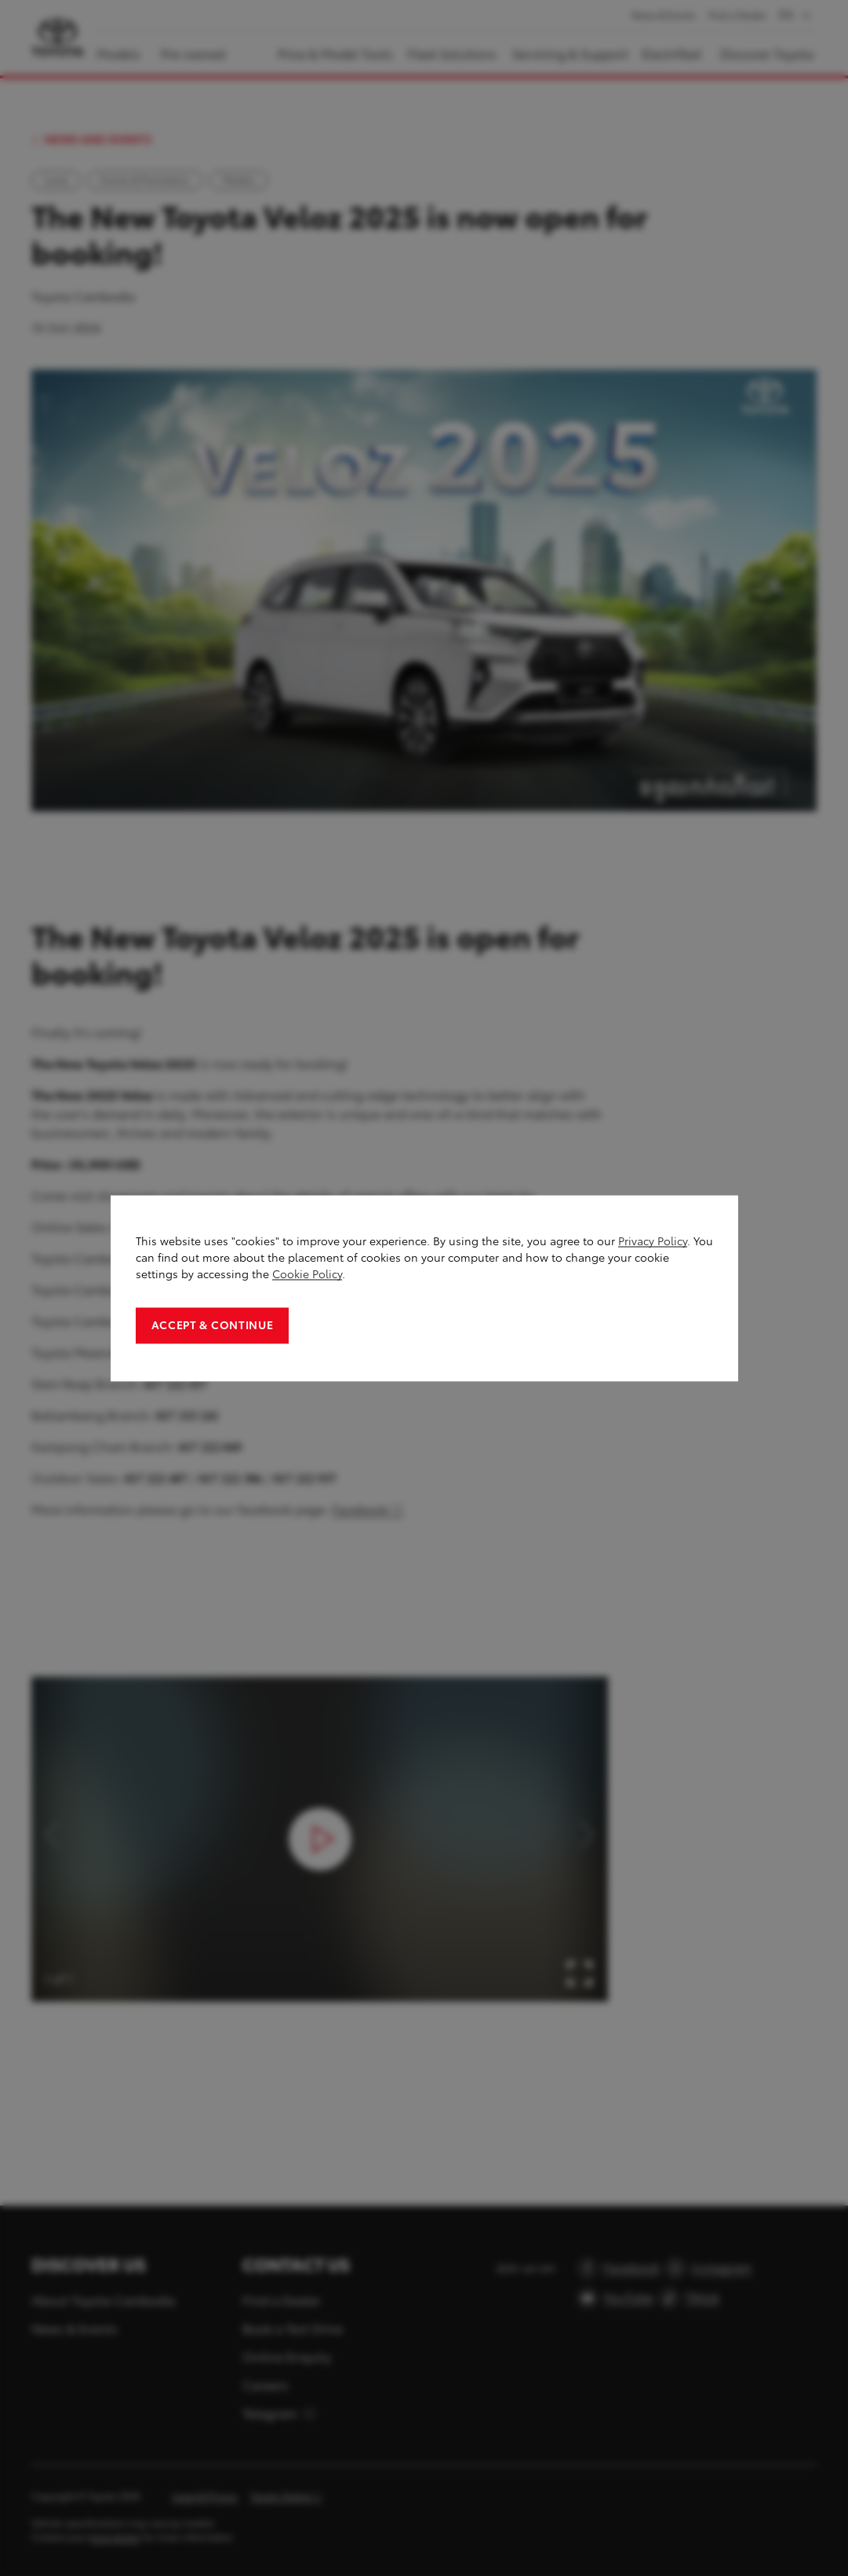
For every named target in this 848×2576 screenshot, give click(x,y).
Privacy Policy (652, 1241)
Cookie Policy (307, 1274)
